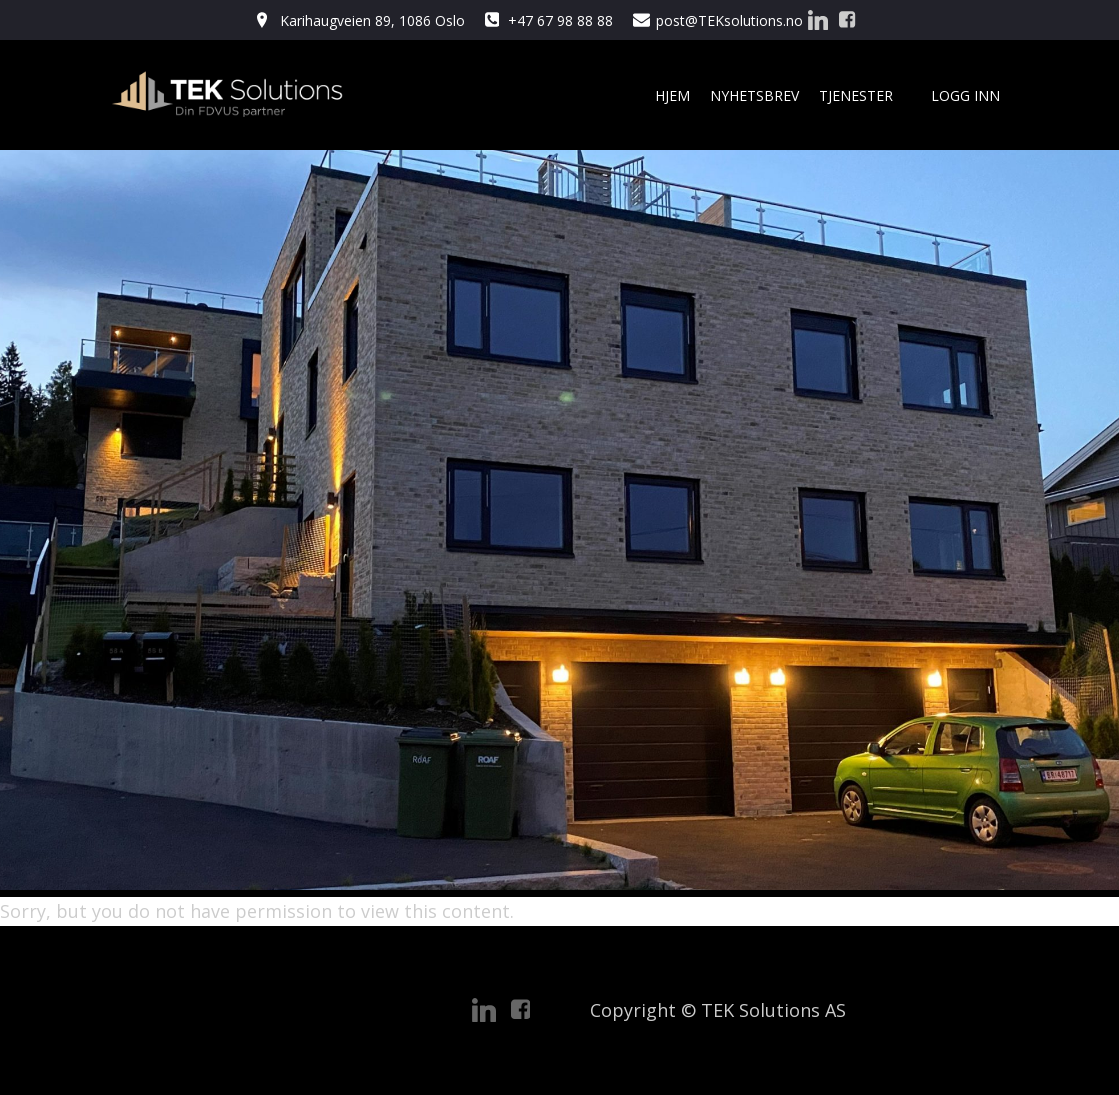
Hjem (672, 95)
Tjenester (865, 95)
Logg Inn (965, 95)
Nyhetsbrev (754, 95)
